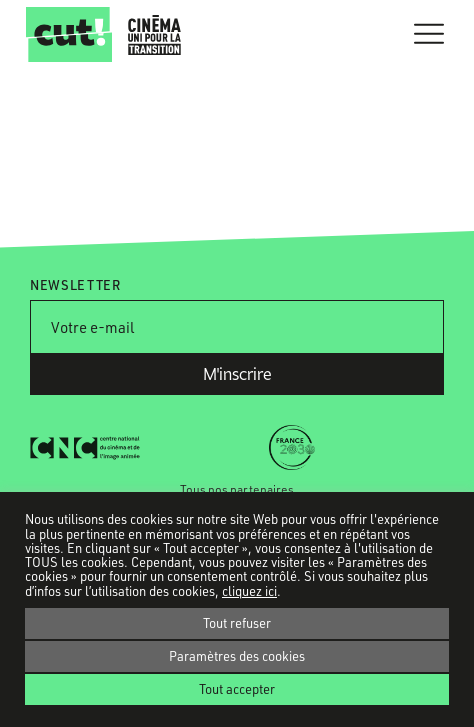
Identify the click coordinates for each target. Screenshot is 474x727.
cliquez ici (249, 591)
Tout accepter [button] (237, 689)
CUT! (69, 34)
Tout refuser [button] (237, 623)
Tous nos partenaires (237, 489)
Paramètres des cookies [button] (237, 656)
